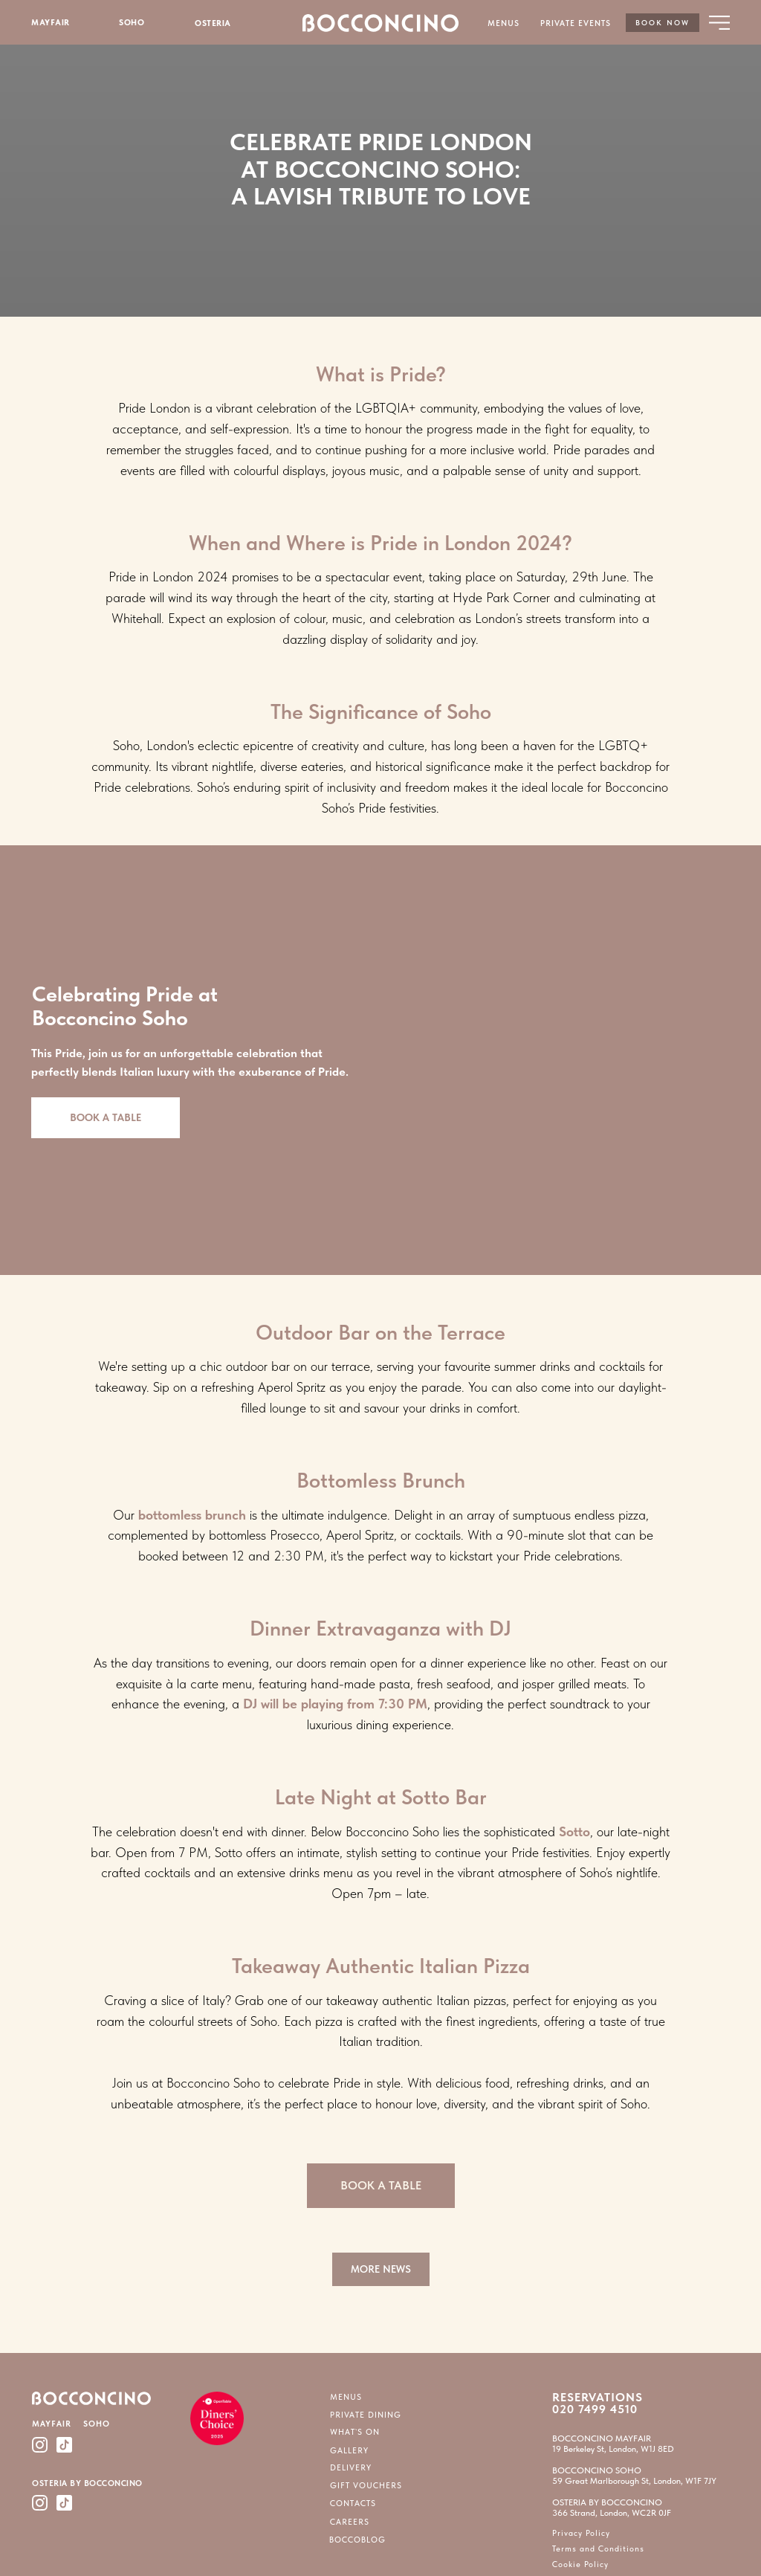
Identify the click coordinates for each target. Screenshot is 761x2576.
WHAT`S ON (355, 2432)
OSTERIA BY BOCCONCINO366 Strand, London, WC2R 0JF (611, 2507)
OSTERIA (213, 23)
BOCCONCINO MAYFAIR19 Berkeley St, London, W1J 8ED (613, 2443)
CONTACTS (353, 2503)
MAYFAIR (50, 23)
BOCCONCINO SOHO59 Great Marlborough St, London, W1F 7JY (634, 2475)
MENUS (503, 23)
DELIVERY (351, 2468)
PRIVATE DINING (365, 2415)
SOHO (131, 23)
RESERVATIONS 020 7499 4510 (597, 2403)
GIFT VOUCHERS (366, 2486)
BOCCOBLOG (357, 2540)
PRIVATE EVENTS (575, 23)
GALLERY (349, 2451)
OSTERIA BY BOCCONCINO (87, 2483)
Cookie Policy (580, 2564)
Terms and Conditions (598, 2549)
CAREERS (349, 2522)
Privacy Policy (581, 2533)
